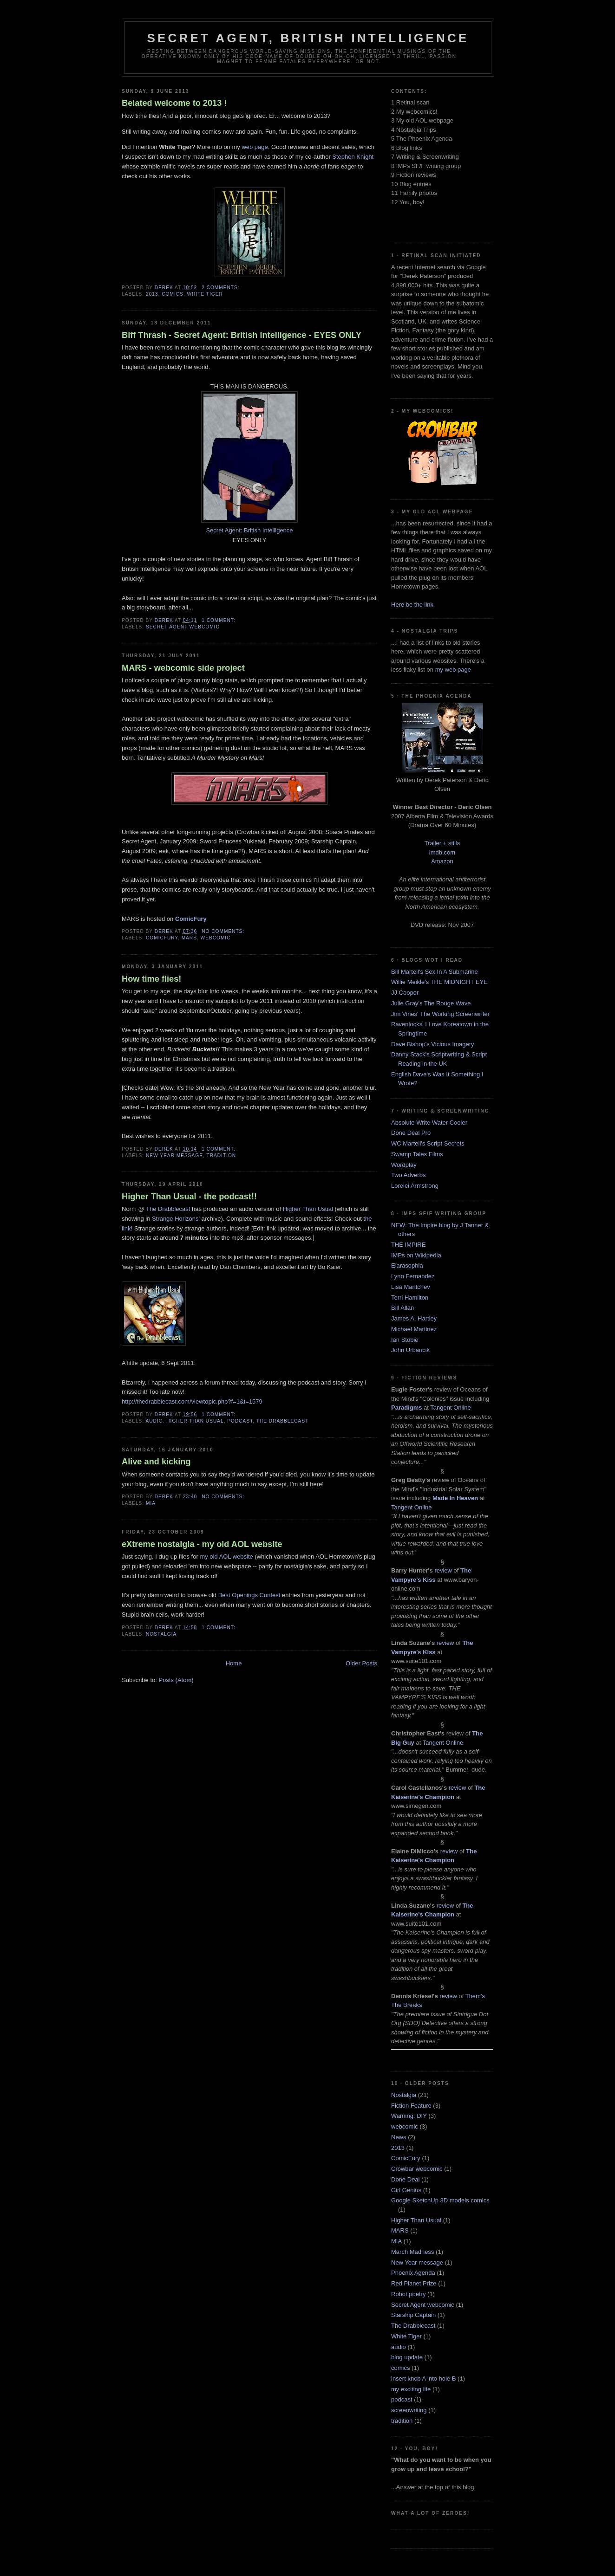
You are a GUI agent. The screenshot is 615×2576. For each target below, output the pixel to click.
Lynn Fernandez (412, 1276)
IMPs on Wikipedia (416, 1255)
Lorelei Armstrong (414, 1185)
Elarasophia (407, 1265)
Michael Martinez (414, 1329)
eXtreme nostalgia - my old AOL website (202, 1544)
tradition (221, 1155)
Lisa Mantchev (410, 1286)
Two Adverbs (408, 1174)
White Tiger (205, 294)
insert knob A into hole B (423, 2378)
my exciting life (411, 2389)
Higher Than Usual (308, 1208)
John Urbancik (410, 1349)
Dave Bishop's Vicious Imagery (432, 1044)
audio (154, 1421)
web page (255, 146)
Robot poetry (408, 2294)
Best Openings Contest (249, 1595)
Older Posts (361, 1663)
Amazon (442, 861)
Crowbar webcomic (417, 2168)
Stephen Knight (352, 156)
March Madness (412, 2251)
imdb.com (442, 852)
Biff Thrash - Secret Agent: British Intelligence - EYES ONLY (241, 335)
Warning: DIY (409, 2115)
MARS (189, 937)
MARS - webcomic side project (183, 668)
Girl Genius (406, 2190)
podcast (240, 1421)
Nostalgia (161, 1634)
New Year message (174, 1155)
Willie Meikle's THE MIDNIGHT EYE (439, 981)
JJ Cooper (405, 992)
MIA (151, 1503)
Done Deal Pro (411, 1132)
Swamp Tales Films (417, 1154)
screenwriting (409, 2410)
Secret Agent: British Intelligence (249, 530)
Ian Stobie (405, 1339)
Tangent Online (450, 1407)
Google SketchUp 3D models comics (440, 2200)
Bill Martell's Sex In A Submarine (434, 971)
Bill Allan (402, 1307)
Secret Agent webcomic (183, 626)
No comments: (224, 931)
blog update (407, 2357)
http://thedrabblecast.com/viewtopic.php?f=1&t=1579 (192, 1401)
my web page (453, 669)
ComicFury (162, 937)
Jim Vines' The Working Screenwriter (440, 1013)
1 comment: (219, 620)
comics (172, 294)
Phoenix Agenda (413, 2272)
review (443, 1570)
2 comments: (221, 287)
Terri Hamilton (409, 1297)
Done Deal (405, 2179)
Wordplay (404, 1164)
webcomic (216, 937)
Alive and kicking (156, 1461)
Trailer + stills (442, 843)
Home (234, 1663)
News (398, 2137)
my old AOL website (226, 1556)
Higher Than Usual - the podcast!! (189, 1196)
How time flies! (151, 979)
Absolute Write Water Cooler (429, 1122)
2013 (152, 294)
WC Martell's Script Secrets (428, 1143)
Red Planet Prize (414, 2283)
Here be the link (412, 604)
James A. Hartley (414, 1318)
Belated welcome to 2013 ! (174, 103)
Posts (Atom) (176, 1679)
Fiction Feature (411, 2105)
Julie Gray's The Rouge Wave (431, 1003)
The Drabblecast (168, 1208)
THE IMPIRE (408, 1244)
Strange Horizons (175, 1218)
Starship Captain (413, 2314)
